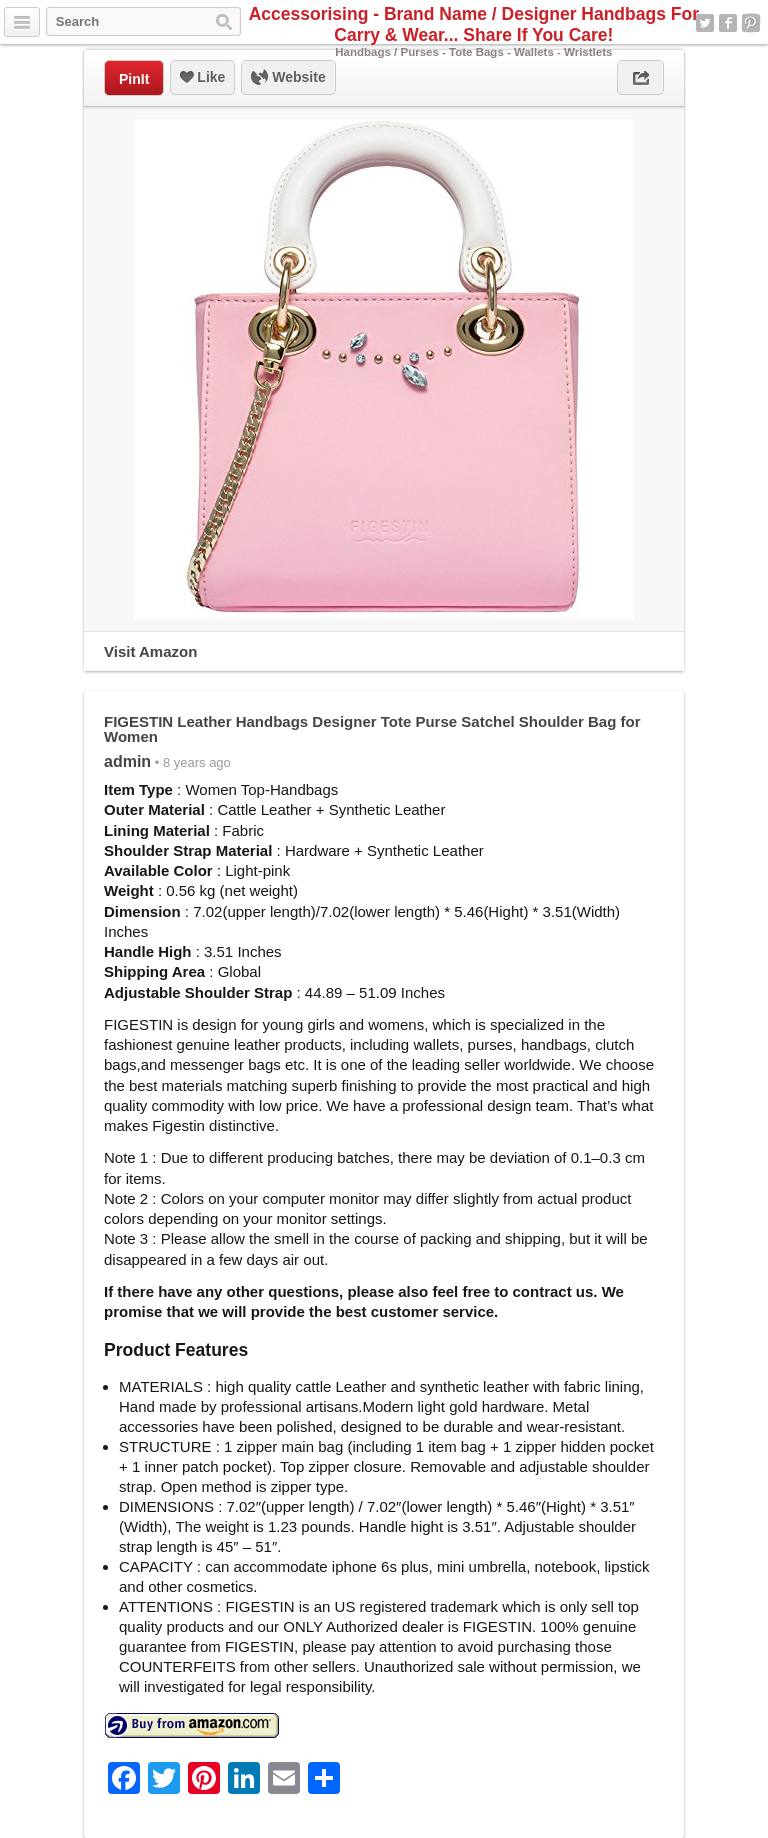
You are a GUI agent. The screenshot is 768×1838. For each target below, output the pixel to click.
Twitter (705, 23)
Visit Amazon (150, 651)
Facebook (728, 23)
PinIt (134, 79)
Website (288, 78)
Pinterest (751, 23)
